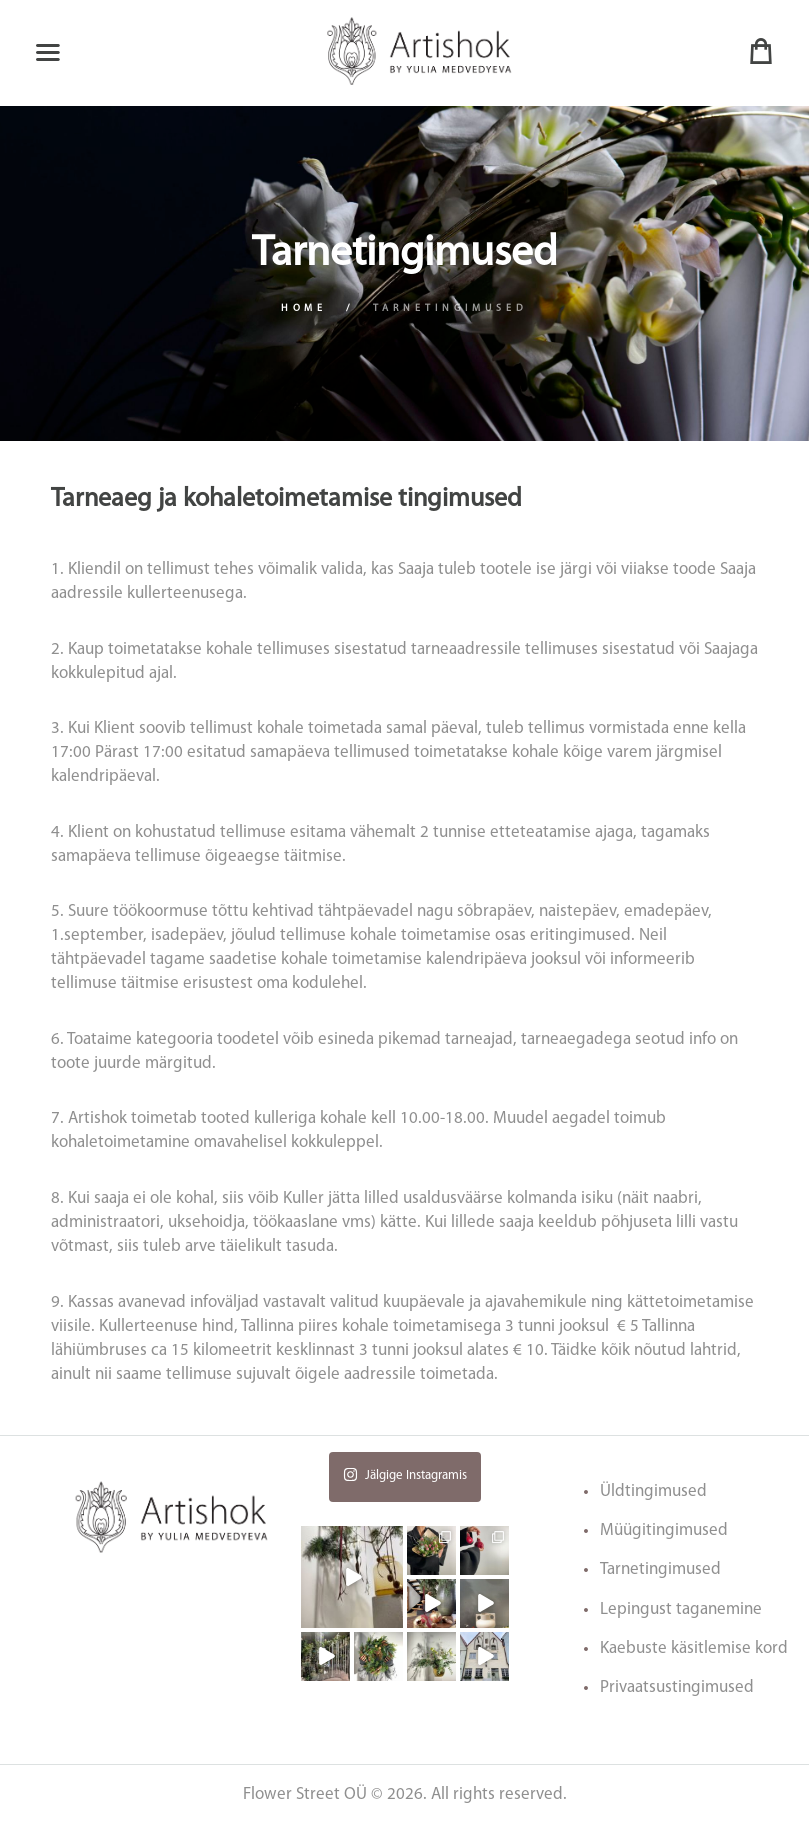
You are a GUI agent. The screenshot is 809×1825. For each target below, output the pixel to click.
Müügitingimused (664, 1530)
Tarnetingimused (660, 1569)
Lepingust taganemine (681, 1609)
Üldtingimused (653, 1491)
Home (304, 308)
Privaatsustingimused (677, 1687)
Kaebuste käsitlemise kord (694, 1648)
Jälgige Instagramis (405, 1474)
